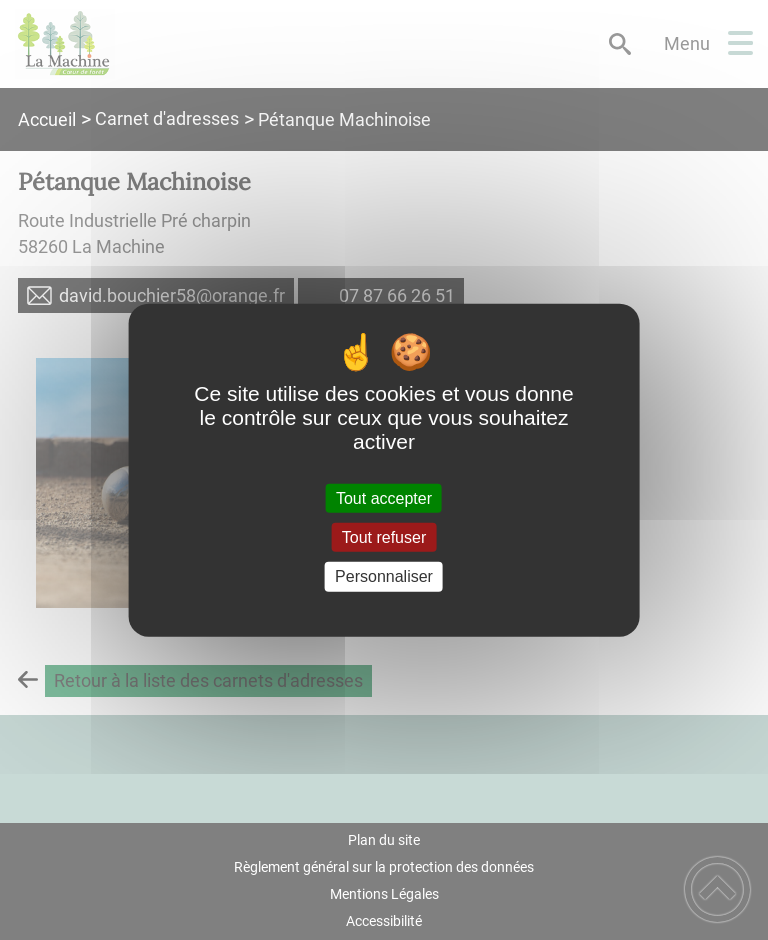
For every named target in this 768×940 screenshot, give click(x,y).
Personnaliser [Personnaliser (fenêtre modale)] (384, 576)
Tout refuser (384, 537)
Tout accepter (384, 498)
